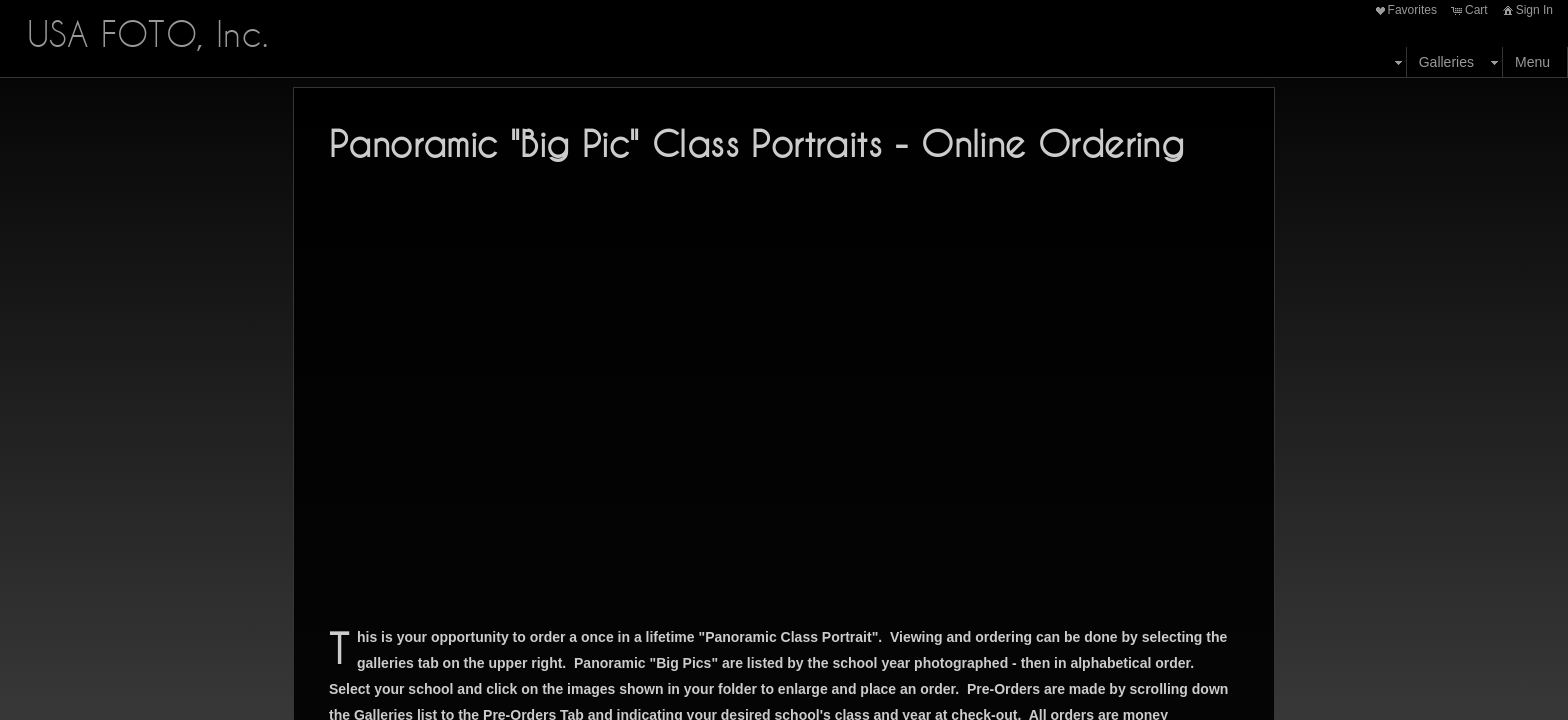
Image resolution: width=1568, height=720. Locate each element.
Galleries (1446, 62)
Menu (1532, 62)
